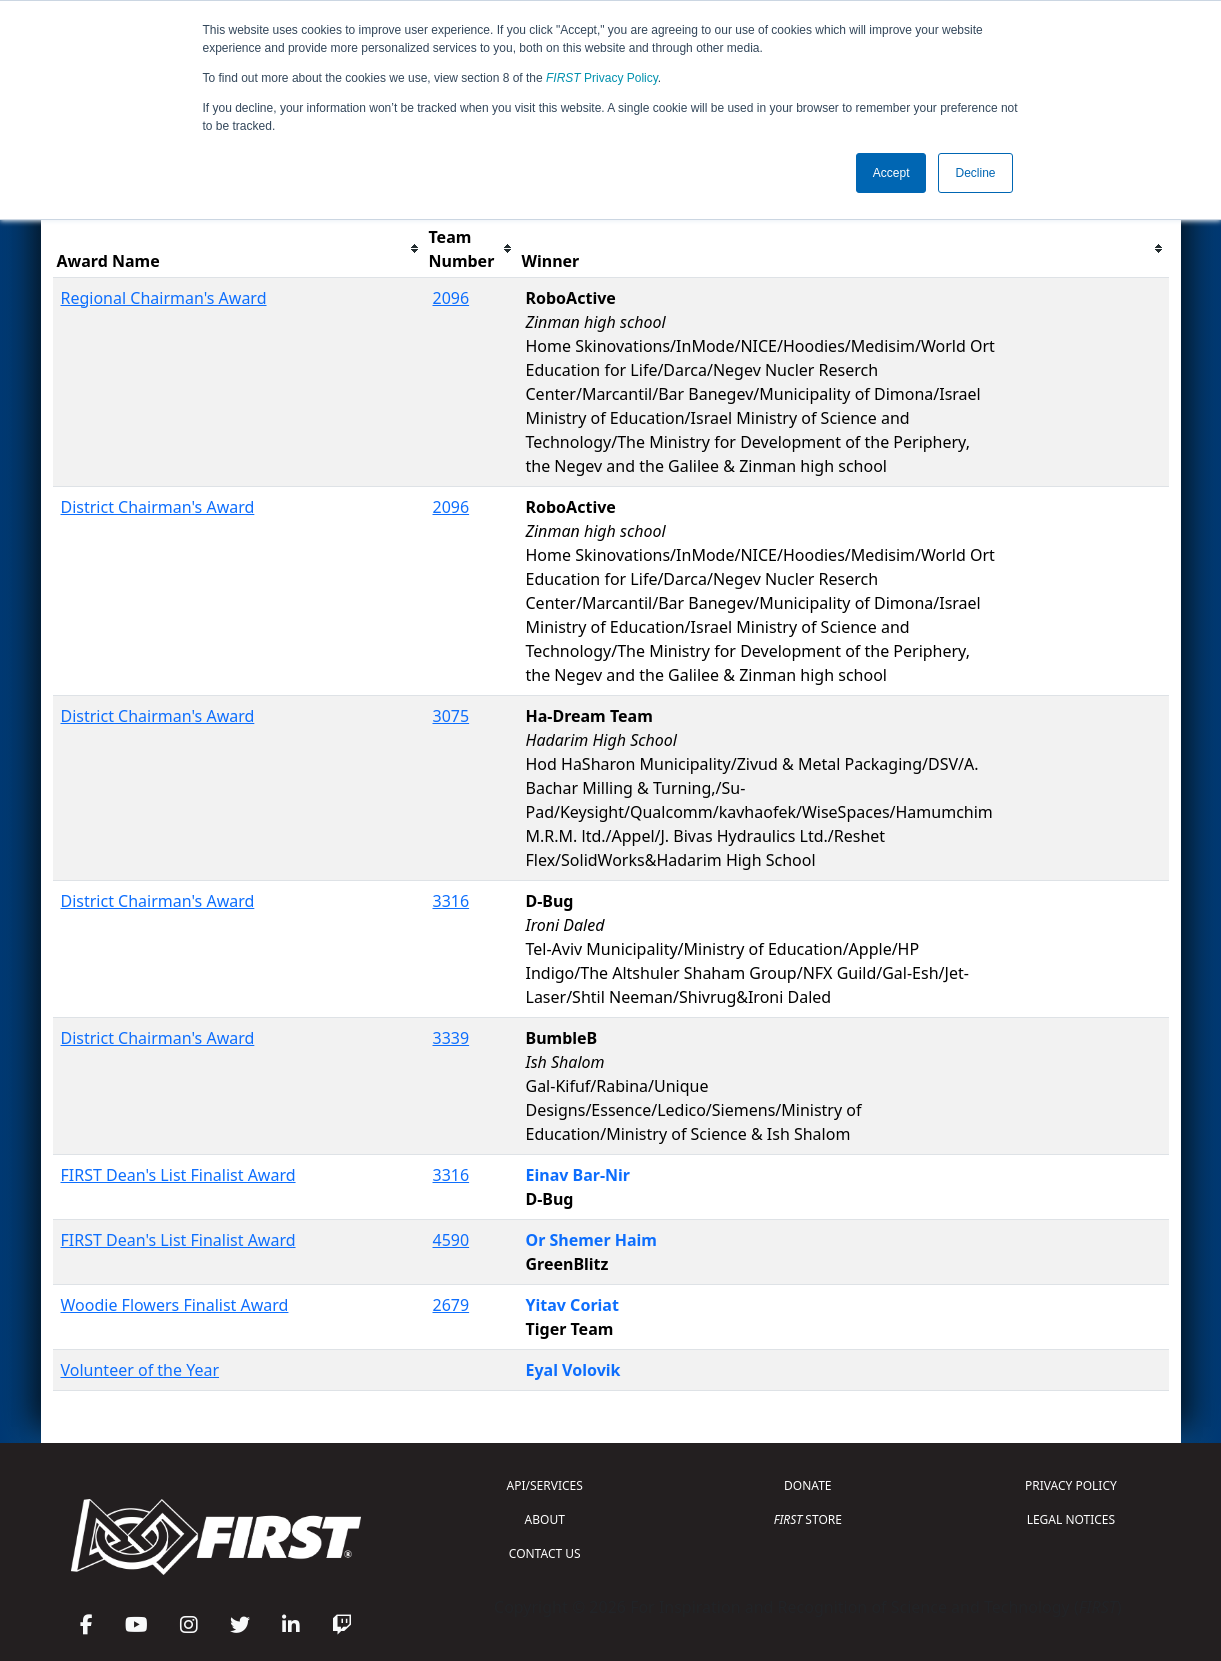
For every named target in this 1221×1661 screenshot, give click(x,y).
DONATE (807, 1485)
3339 (451, 1038)
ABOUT (545, 1519)
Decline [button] (975, 173)
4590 (451, 1240)
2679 (451, 1305)
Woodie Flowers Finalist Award (175, 1305)
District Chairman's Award (158, 507)
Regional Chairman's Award (164, 298)
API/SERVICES (545, 1485)
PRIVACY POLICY (1071, 1485)
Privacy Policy (602, 78)
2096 (451, 298)
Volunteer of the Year (140, 1370)
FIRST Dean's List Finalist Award (178, 1175)
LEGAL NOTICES (1071, 1519)
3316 (451, 901)
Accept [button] (891, 173)
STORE (808, 1519)
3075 (451, 716)
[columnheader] (239, 249)
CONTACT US (545, 1553)
